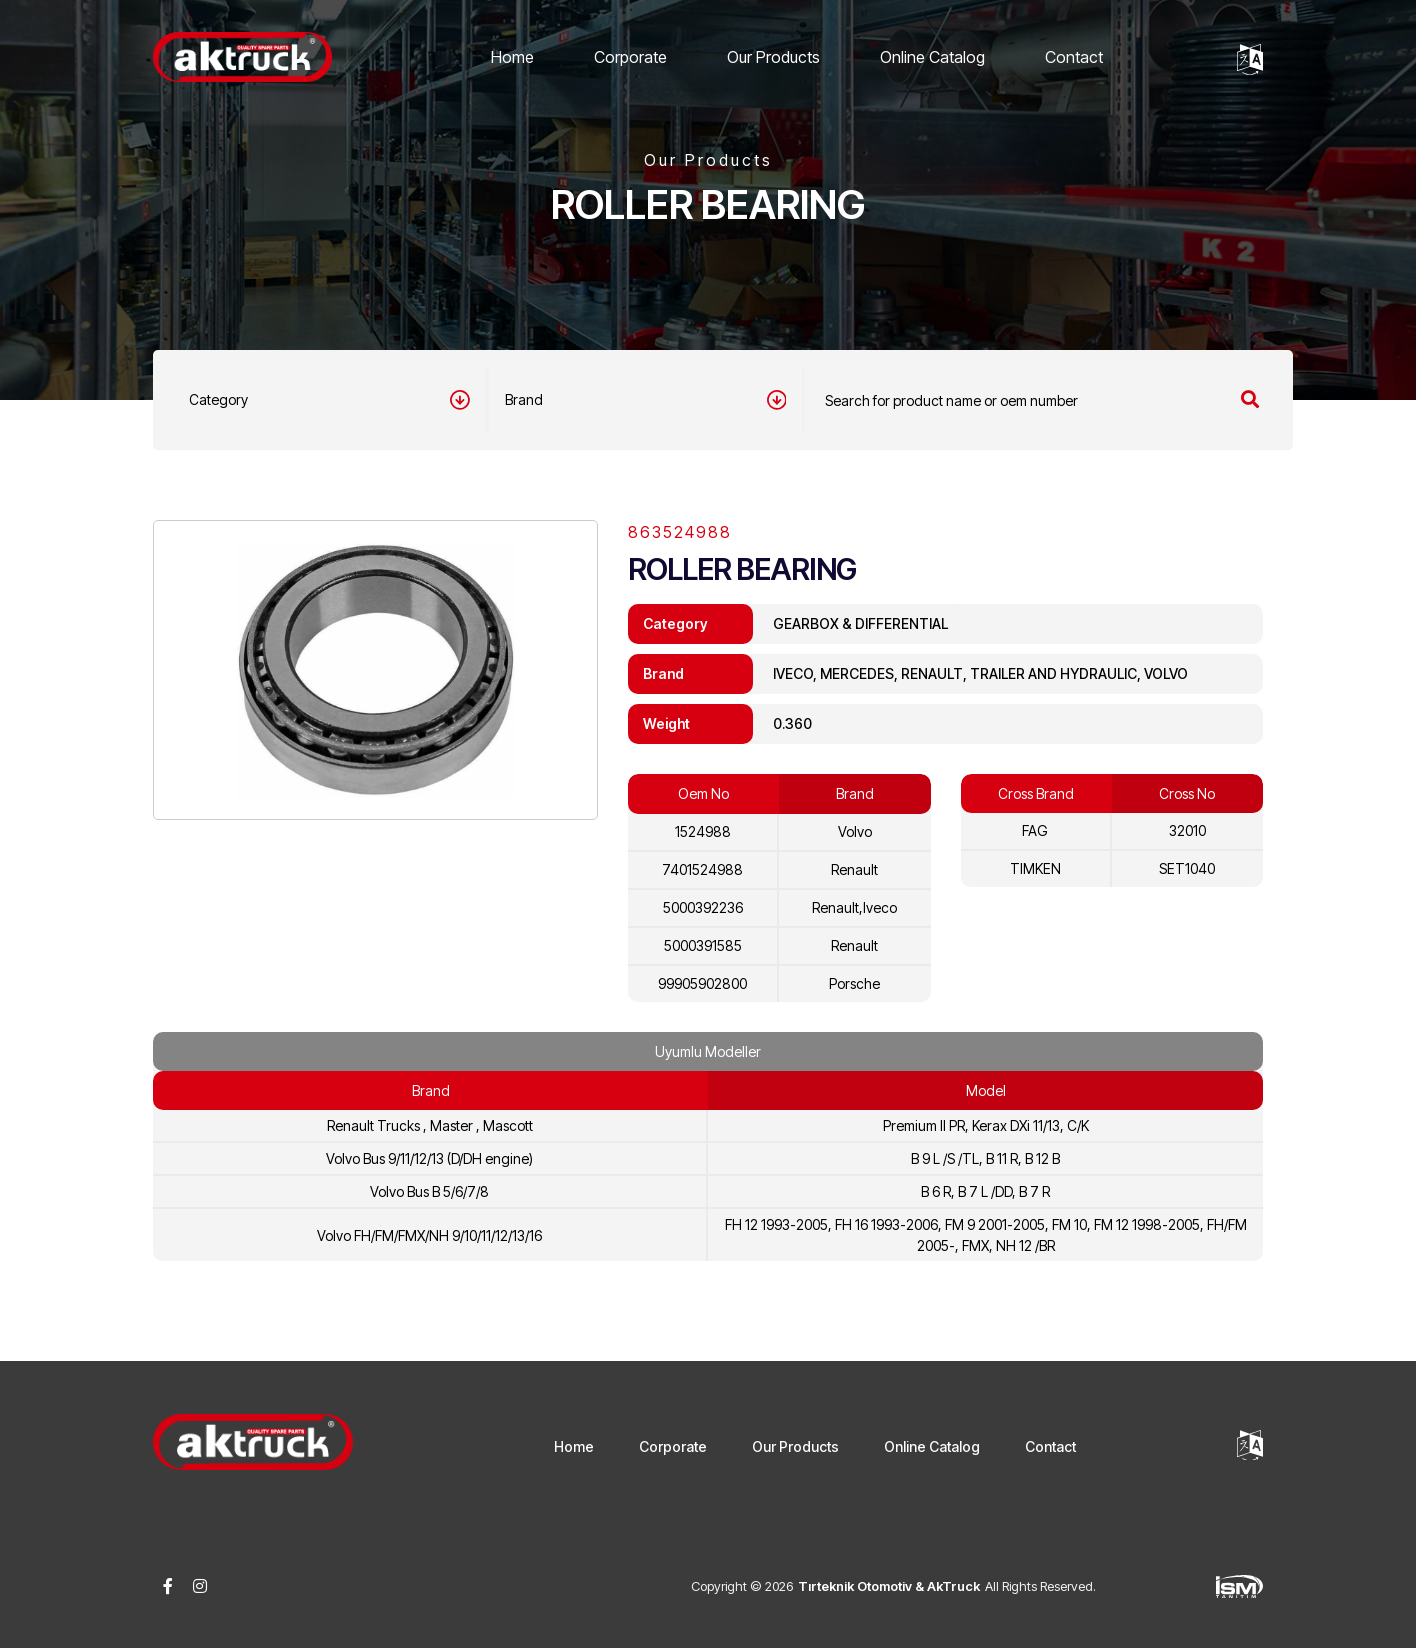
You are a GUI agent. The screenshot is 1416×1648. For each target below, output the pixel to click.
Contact (1074, 57)
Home (512, 57)
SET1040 (1187, 868)
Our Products (773, 57)
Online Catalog (932, 57)
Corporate (630, 57)
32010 (1187, 830)
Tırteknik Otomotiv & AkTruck (889, 1586)
